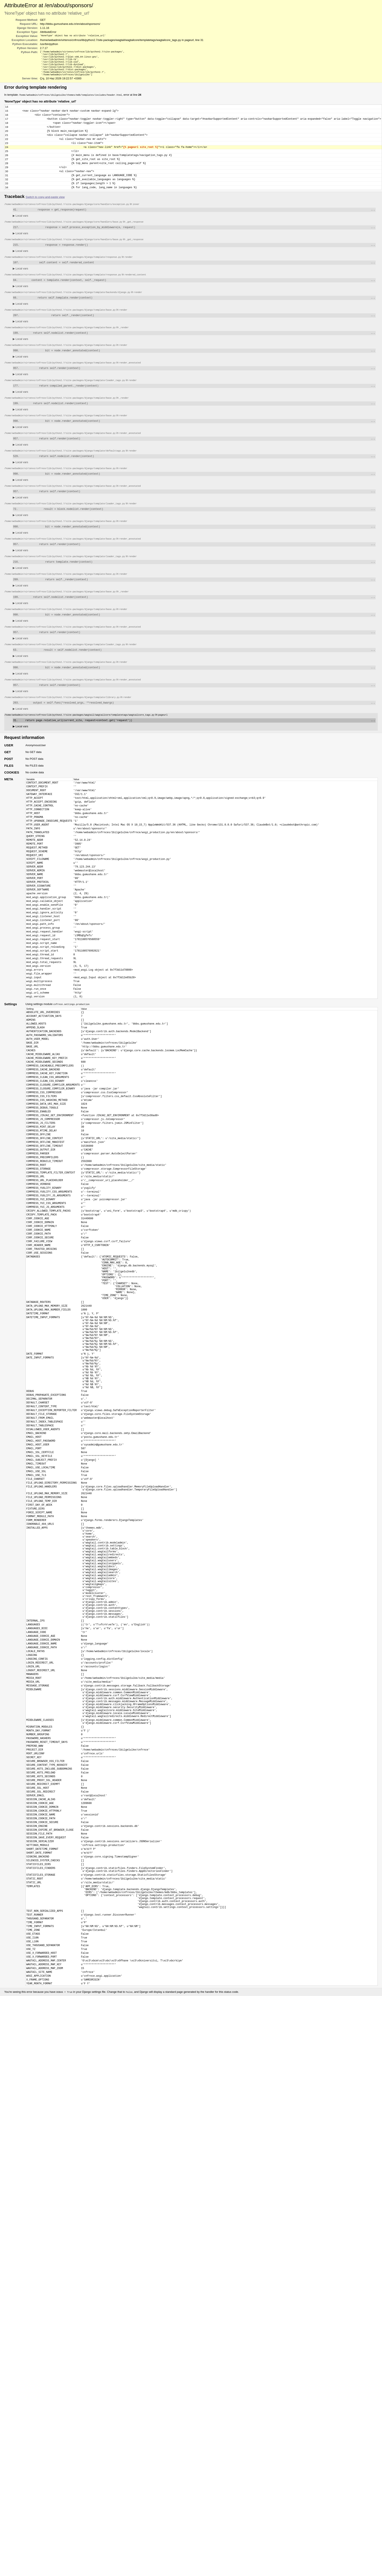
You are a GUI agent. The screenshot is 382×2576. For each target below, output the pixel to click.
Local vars (20, 233)
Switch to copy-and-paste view (45, 214)
